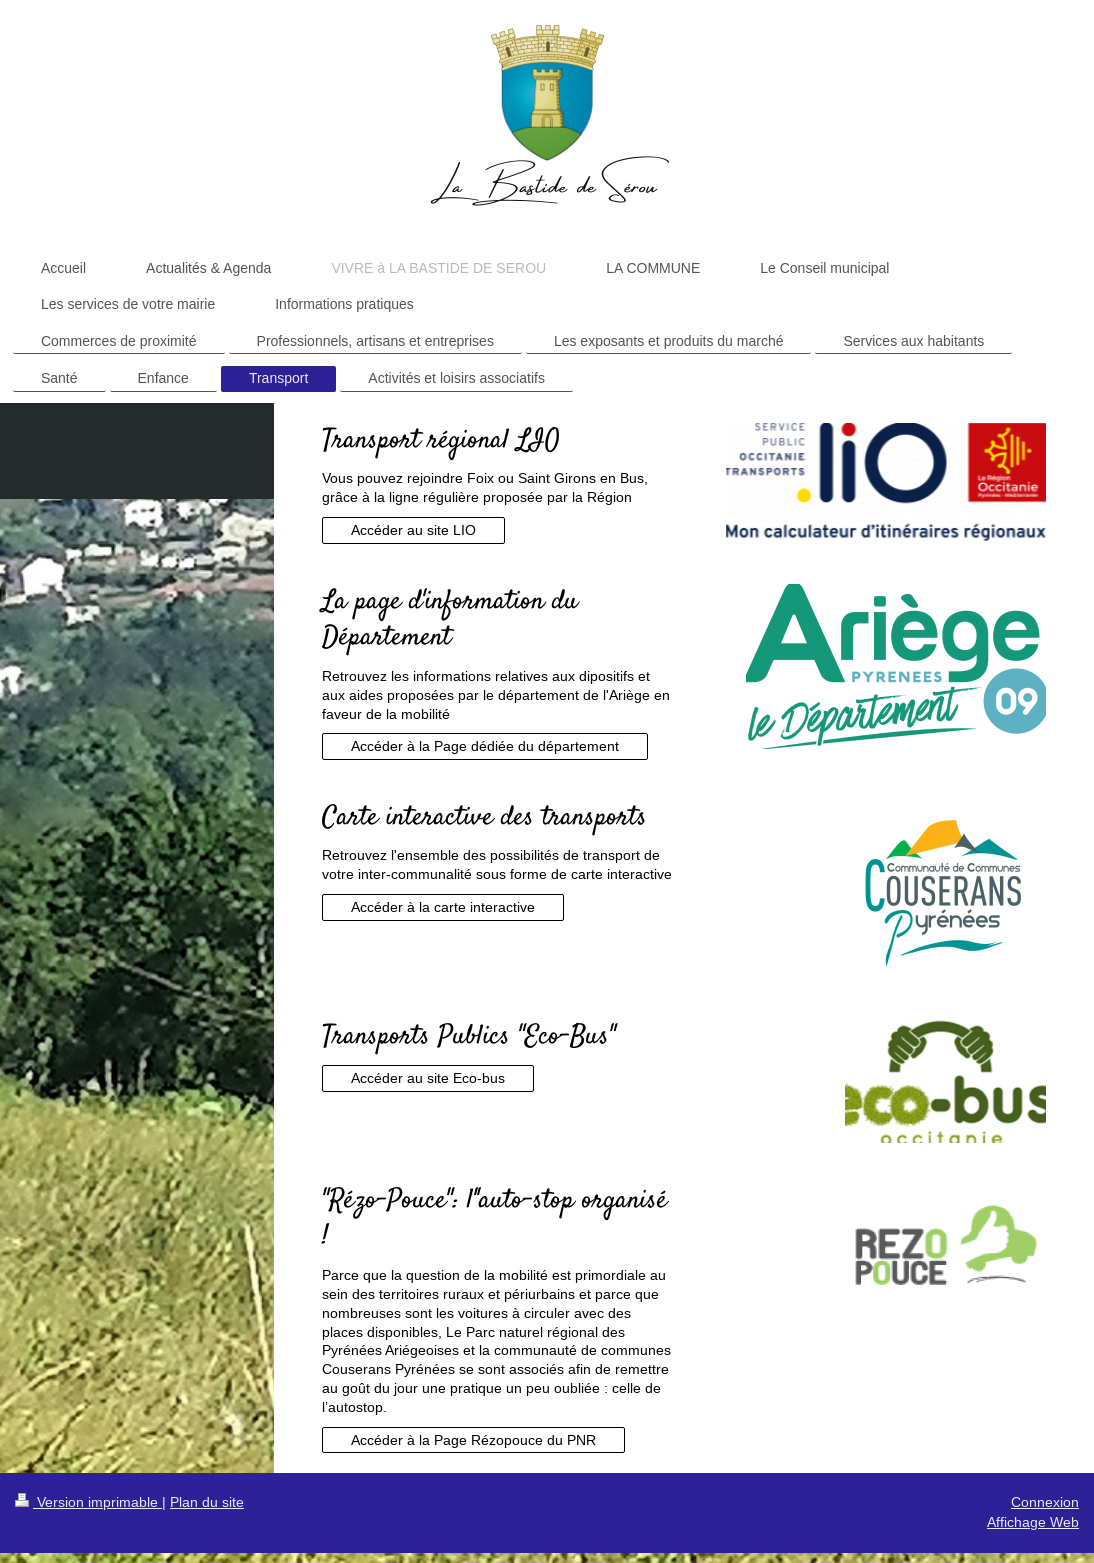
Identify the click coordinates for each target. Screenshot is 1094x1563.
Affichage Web (1033, 1522)
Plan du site (207, 1502)
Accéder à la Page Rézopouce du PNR (473, 1440)
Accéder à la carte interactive (443, 907)
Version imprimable (88, 1502)
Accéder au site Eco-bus (428, 1078)
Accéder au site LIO (413, 530)
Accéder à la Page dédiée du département (485, 746)
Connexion (1045, 1502)
